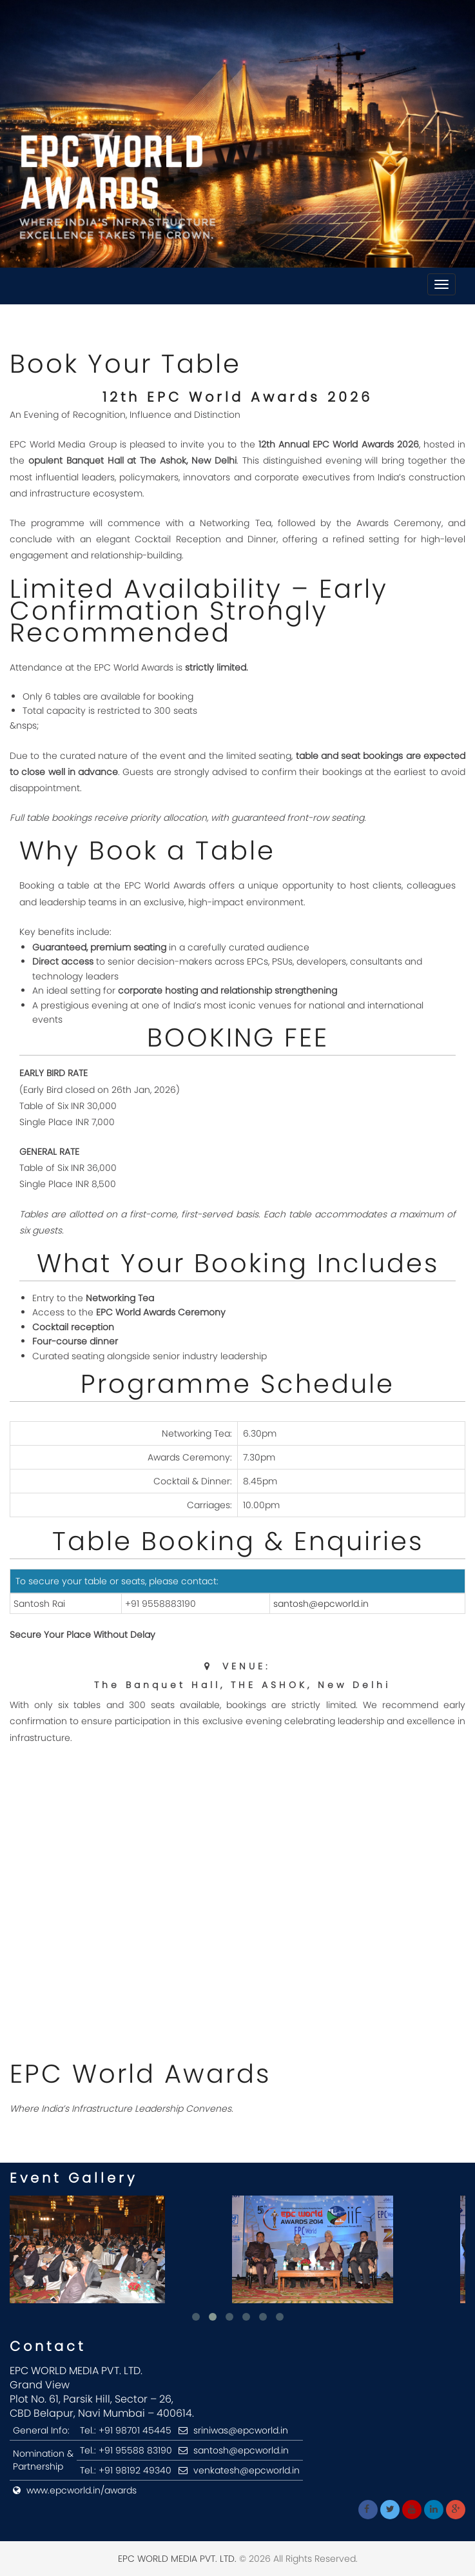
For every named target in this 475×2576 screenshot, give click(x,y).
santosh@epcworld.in (321, 1603)
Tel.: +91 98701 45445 (125, 2430)
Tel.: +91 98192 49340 (125, 2470)
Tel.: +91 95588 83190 (126, 2450)
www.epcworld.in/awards (81, 2490)
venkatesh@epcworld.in (246, 2470)
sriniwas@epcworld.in (240, 2430)
